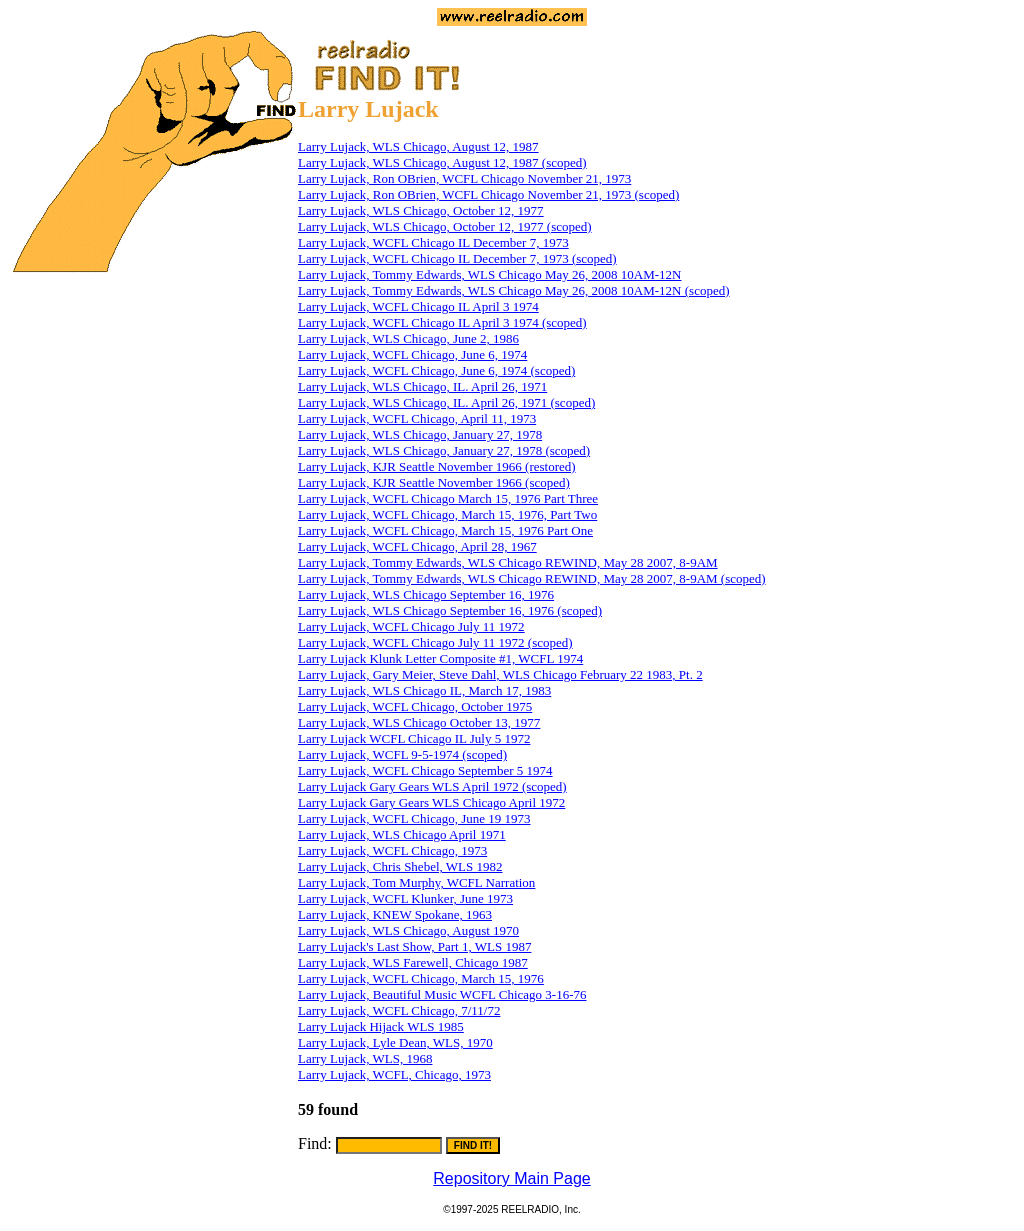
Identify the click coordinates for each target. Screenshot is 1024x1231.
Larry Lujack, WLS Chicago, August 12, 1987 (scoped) (442, 162)
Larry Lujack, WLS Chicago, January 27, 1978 (420, 434)
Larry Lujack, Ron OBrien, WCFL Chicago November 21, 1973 (464, 178)
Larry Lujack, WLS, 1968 (365, 1058)
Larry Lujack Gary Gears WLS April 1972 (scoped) (432, 786)
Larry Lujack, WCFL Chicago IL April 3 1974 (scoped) (442, 322)
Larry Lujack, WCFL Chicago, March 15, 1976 (421, 978)
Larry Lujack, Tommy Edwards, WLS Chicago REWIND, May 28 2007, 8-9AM (508, 562)
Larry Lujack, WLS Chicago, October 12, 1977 (421, 210)
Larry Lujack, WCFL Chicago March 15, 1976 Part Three (448, 498)
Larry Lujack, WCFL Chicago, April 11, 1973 (417, 418)
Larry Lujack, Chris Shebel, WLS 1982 (400, 866)
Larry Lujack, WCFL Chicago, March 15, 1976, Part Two (447, 514)
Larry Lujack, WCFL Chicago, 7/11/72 (399, 1010)
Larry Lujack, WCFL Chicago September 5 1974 (425, 770)
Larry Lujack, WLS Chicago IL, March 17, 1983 (424, 690)
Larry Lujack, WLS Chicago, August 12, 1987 (418, 146)
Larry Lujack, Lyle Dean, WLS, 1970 (395, 1042)
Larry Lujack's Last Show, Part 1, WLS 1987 (414, 946)
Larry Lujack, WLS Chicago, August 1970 (408, 930)
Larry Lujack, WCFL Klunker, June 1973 (405, 898)
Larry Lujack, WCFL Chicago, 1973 (392, 850)
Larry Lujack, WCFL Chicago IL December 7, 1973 (433, 242)
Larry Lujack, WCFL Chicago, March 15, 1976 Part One (445, 530)
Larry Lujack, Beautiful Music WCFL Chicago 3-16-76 (442, 994)
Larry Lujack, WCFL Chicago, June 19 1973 (414, 818)
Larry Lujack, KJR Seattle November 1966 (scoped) (434, 482)
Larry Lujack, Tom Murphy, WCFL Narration (416, 882)
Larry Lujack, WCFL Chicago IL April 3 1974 (418, 306)
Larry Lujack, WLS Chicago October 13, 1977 (419, 722)
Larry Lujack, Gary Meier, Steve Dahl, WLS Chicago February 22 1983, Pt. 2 (500, 674)
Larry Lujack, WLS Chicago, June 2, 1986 (408, 338)
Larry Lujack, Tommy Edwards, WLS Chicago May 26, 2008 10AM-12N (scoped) (514, 290)
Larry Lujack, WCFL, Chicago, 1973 (394, 1074)
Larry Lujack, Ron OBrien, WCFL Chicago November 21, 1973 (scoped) (488, 194)
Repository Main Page (511, 1178)
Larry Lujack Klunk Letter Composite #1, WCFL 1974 (440, 658)
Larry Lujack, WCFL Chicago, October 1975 (415, 706)
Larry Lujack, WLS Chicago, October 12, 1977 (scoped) (445, 226)
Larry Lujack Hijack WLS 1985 (381, 1026)
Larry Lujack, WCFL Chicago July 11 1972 (411, 626)
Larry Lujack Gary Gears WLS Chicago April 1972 (431, 802)
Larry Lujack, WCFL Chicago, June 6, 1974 (412, 354)
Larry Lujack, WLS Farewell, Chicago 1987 (413, 962)
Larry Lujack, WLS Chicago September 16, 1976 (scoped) (450, 610)
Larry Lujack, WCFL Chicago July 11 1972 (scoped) (435, 642)
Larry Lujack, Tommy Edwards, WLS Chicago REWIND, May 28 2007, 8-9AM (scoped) (532, 578)
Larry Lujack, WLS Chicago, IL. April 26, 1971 (422, 386)
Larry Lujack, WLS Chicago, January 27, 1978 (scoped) (444, 450)
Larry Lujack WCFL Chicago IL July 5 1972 (414, 738)
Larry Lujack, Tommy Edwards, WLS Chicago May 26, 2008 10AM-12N (490, 274)
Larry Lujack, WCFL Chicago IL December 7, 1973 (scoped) (457, 258)
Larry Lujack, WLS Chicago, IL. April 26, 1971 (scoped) (446, 402)
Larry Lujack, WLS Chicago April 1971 (402, 834)
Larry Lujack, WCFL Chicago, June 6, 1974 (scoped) (436, 370)
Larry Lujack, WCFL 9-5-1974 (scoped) (402, 754)
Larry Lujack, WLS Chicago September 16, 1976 (426, 594)
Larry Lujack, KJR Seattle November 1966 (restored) (437, 466)
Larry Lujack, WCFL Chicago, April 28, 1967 (417, 546)
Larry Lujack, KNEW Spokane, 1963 (395, 914)
